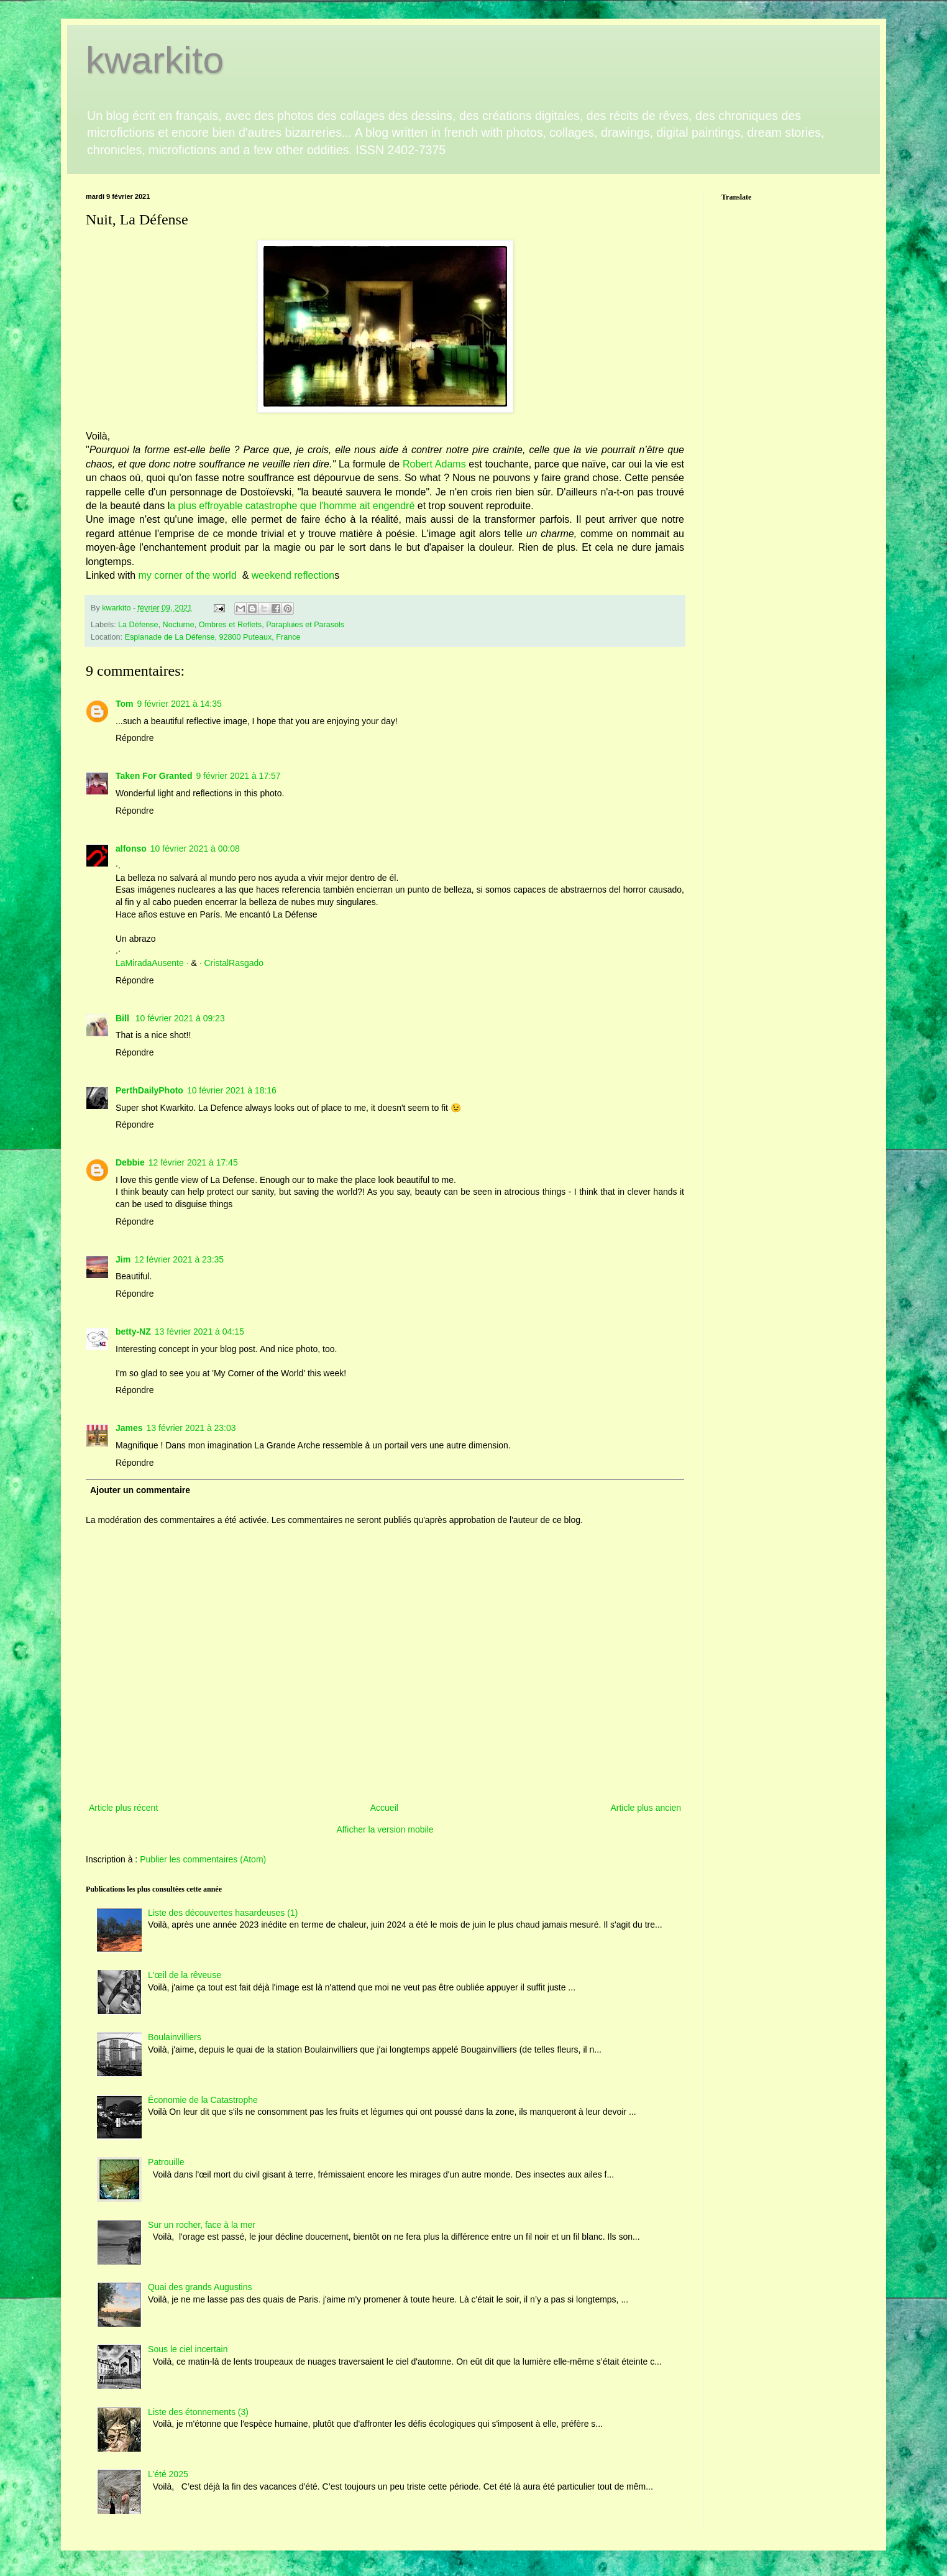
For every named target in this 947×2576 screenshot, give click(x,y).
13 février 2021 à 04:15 (199, 1331)
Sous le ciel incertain (187, 2349)
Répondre (135, 738)
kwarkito (155, 60)
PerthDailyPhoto (149, 1090)
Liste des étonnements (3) (198, 2412)
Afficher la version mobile (384, 1829)
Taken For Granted (154, 776)
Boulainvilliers (174, 2037)
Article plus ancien (645, 1808)
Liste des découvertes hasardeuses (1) (223, 1913)
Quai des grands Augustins (200, 2287)
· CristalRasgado (231, 963)
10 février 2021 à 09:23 (180, 1018)
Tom (125, 704)
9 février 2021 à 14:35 (179, 704)
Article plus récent (123, 1808)
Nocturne (178, 624)
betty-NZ (133, 1331)
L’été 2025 (168, 2474)
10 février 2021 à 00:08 (195, 848)
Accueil (384, 1808)
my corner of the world (189, 575)
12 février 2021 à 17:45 (193, 1162)
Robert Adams (434, 464)
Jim (123, 1259)
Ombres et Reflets (230, 624)
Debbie (130, 1162)
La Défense (138, 624)
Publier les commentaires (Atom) (203, 1859)
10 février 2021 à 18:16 (232, 1090)
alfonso (131, 848)
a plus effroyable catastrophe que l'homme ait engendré (292, 505)
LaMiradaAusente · (153, 963)
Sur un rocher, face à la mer (201, 2225)
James (129, 1428)
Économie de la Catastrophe (203, 2100)
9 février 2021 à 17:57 (238, 776)
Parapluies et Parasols (305, 624)
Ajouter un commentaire (140, 1490)
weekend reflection (293, 575)
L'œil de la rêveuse (184, 1975)
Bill (124, 1018)
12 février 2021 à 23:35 (179, 1259)
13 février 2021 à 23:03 (191, 1428)
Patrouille (166, 2162)
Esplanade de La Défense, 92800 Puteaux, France (213, 637)
